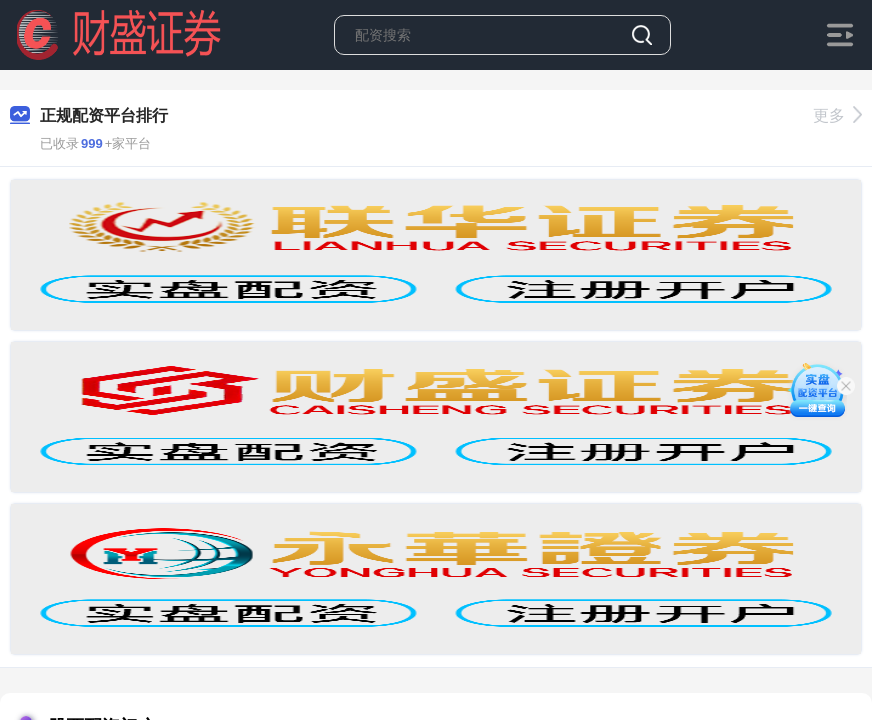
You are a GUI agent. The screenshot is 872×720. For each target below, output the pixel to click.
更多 (837, 115)
